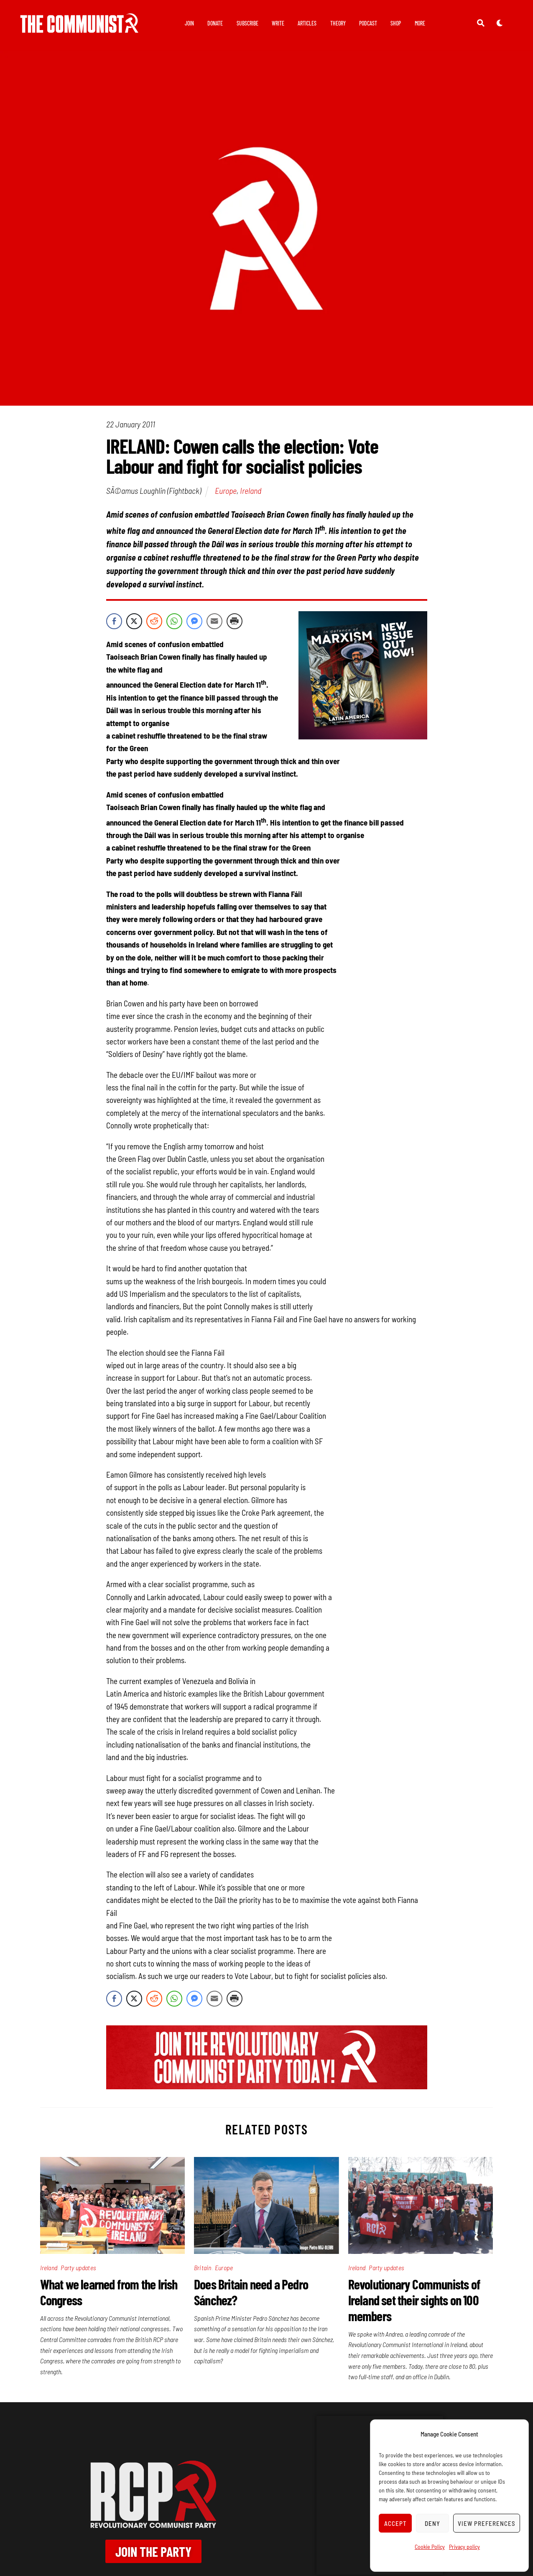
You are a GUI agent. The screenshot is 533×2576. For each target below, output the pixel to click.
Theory (338, 23)
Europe (226, 493)
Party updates (78, 2270)
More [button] (420, 23)
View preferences (486, 2523)
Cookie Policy (430, 2546)
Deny (432, 2523)
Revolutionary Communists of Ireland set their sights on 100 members (414, 2303)
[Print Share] (234, 624)
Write (278, 23)
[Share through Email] (214, 624)
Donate (215, 23)
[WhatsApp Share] (174, 624)
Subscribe (247, 23)
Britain (202, 2270)
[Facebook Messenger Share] (194, 624)
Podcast (368, 23)
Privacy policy (464, 2546)
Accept (395, 2523)
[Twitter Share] (134, 624)
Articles (307, 23)
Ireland (250, 493)
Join (189, 23)
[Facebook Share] (114, 624)
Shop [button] (395, 23)
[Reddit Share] (154, 624)
